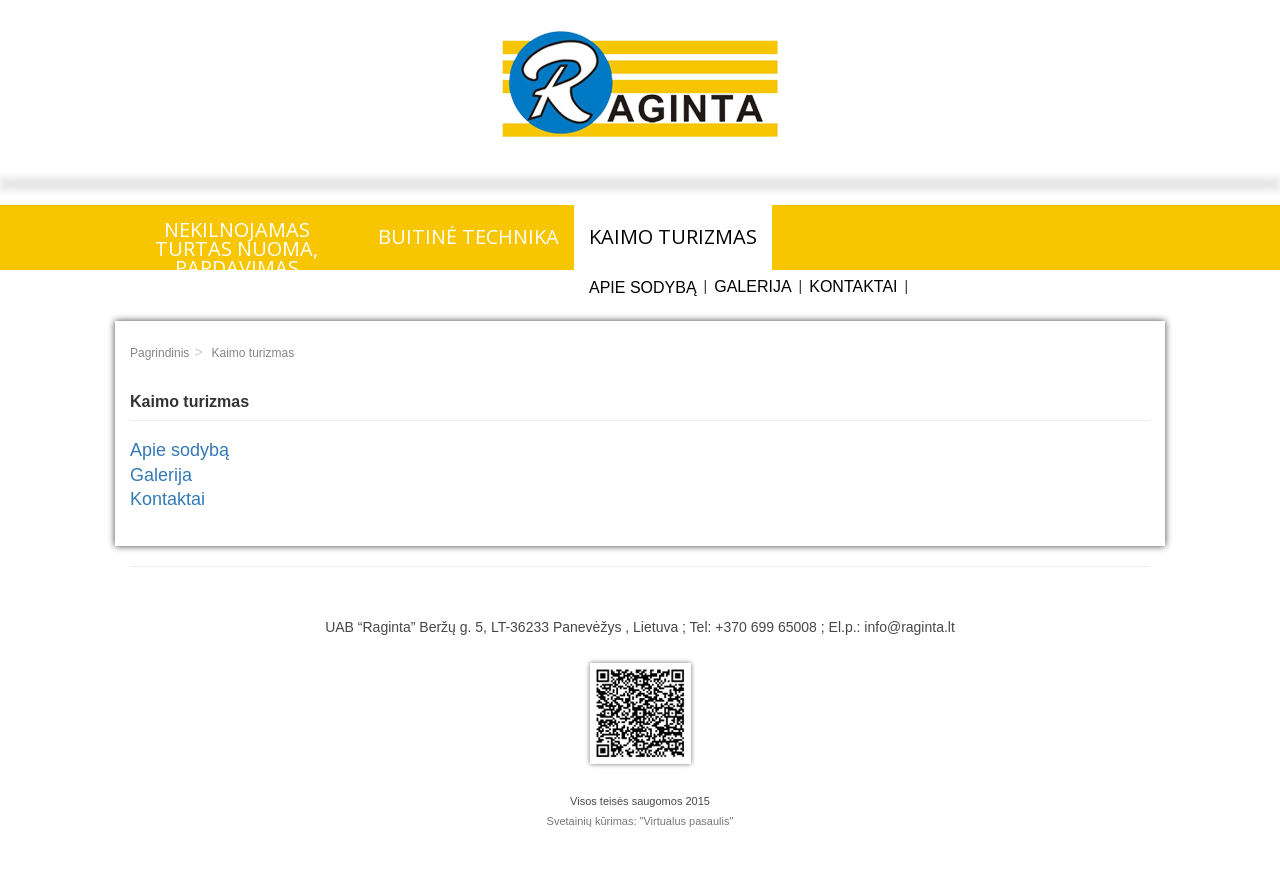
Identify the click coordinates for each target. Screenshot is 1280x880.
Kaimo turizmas (673, 236)
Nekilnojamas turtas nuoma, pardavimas (236, 243)
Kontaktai (853, 286)
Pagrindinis (159, 353)
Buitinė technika (468, 236)
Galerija (752, 286)
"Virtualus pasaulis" (687, 821)
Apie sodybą (643, 287)
